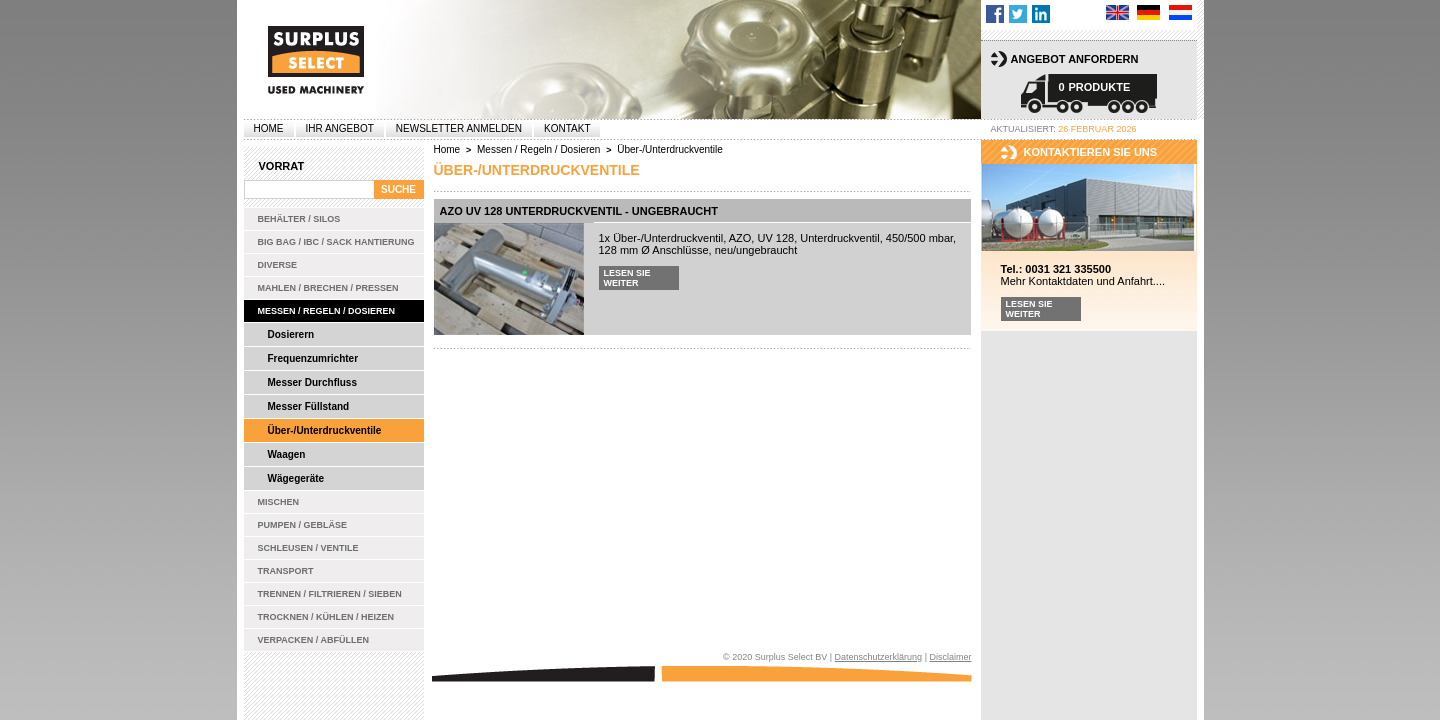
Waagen (287, 454)
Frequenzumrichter (313, 358)
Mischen (279, 502)
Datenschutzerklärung (879, 657)
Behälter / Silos (299, 219)
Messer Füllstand (309, 406)
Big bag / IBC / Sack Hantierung (336, 242)
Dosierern (291, 334)
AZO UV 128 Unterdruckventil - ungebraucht (579, 211)
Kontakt (567, 128)
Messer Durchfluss (312, 382)
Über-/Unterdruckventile (325, 430)
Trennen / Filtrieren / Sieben (330, 594)
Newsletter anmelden (459, 128)
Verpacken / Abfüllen (314, 640)
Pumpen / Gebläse (303, 525)
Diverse (278, 265)
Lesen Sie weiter (627, 278)
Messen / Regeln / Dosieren (327, 311)
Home (269, 128)
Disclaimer (950, 657)
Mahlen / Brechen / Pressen (328, 288)
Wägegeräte (296, 478)
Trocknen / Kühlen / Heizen (326, 617)
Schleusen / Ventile (308, 548)
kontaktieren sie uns (1091, 152)
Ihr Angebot (340, 128)
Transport (286, 571)
